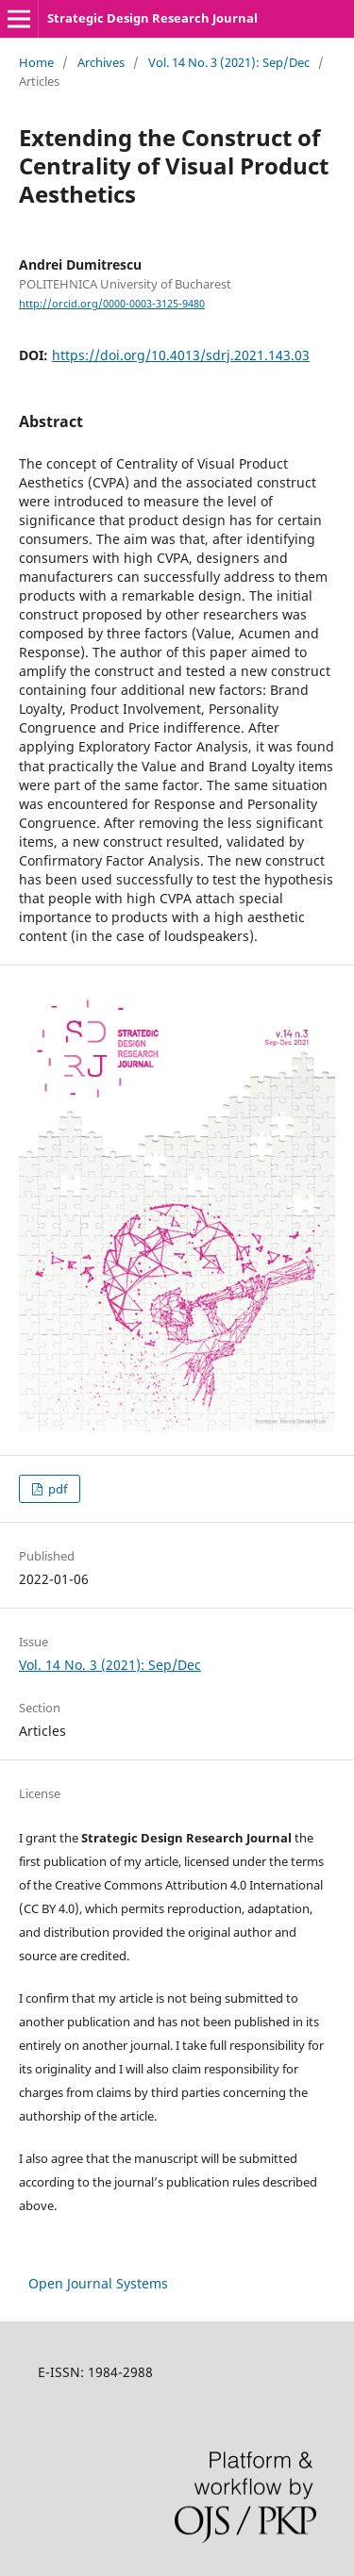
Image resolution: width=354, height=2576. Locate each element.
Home (36, 62)
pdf (56, 1488)
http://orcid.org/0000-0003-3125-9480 (112, 303)
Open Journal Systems (98, 2283)
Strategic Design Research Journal (152, 17)
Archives (101, 62)
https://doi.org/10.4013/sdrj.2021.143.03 (181, 355)
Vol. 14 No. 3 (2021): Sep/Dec (229, 62)
